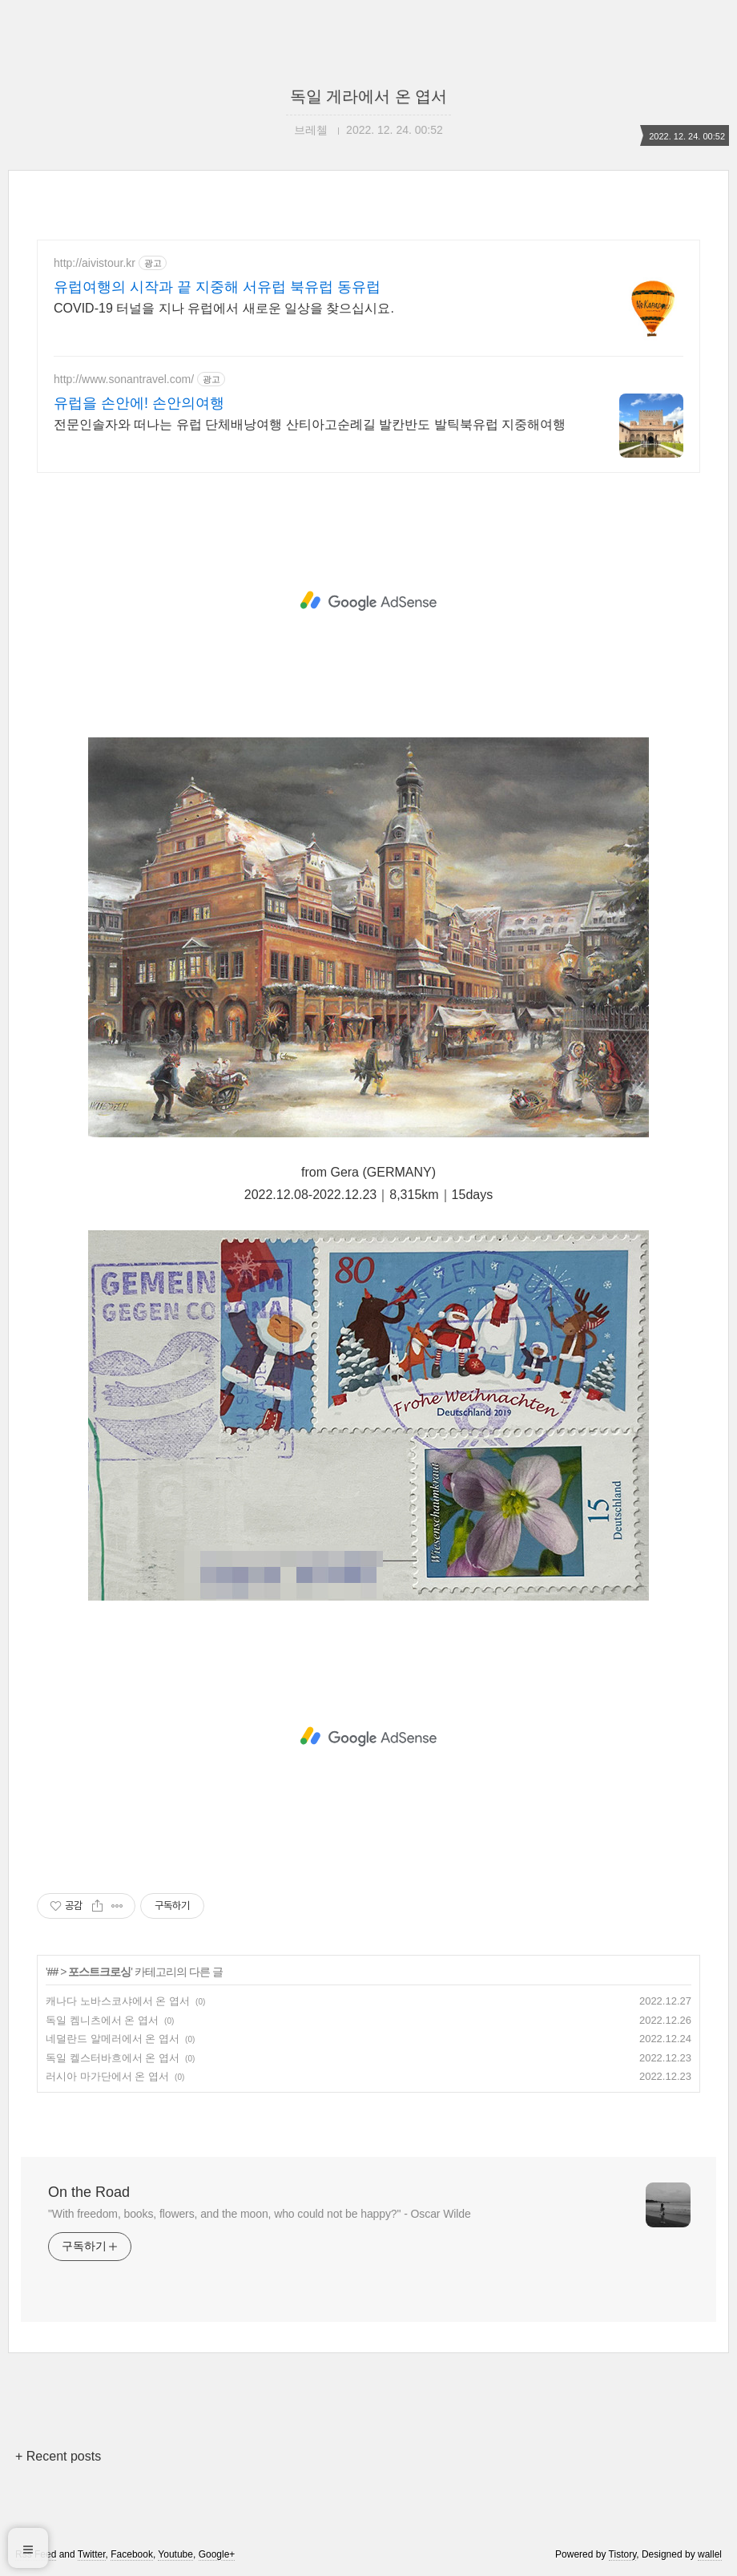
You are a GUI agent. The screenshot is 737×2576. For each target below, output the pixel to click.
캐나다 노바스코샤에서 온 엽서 (118, 2001)
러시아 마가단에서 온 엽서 (107, 2076)
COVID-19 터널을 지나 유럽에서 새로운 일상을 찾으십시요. (224, 308)
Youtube (175, 2554)
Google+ (217, 2554)
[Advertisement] (368, 601)
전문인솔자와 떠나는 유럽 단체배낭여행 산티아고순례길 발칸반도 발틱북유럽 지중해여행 (310, 424)
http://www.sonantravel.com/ (124, 379)
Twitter (92, 2554)
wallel (710, 2554)
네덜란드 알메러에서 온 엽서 (112, 2039)
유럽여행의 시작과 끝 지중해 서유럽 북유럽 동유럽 (217, 287)
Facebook (132, 2554)
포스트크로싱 (99, 1971)
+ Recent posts (58, 2456)
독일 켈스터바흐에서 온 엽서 (112, 2058)
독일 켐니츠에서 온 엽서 (102, 2020)
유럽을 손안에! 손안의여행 (139, 403)
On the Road (89, 2192)
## (52, 1971)
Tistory (623, 2554)
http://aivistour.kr (94, 262)
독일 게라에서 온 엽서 (369, 96)
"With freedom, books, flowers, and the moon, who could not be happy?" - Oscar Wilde (259, 2213)
